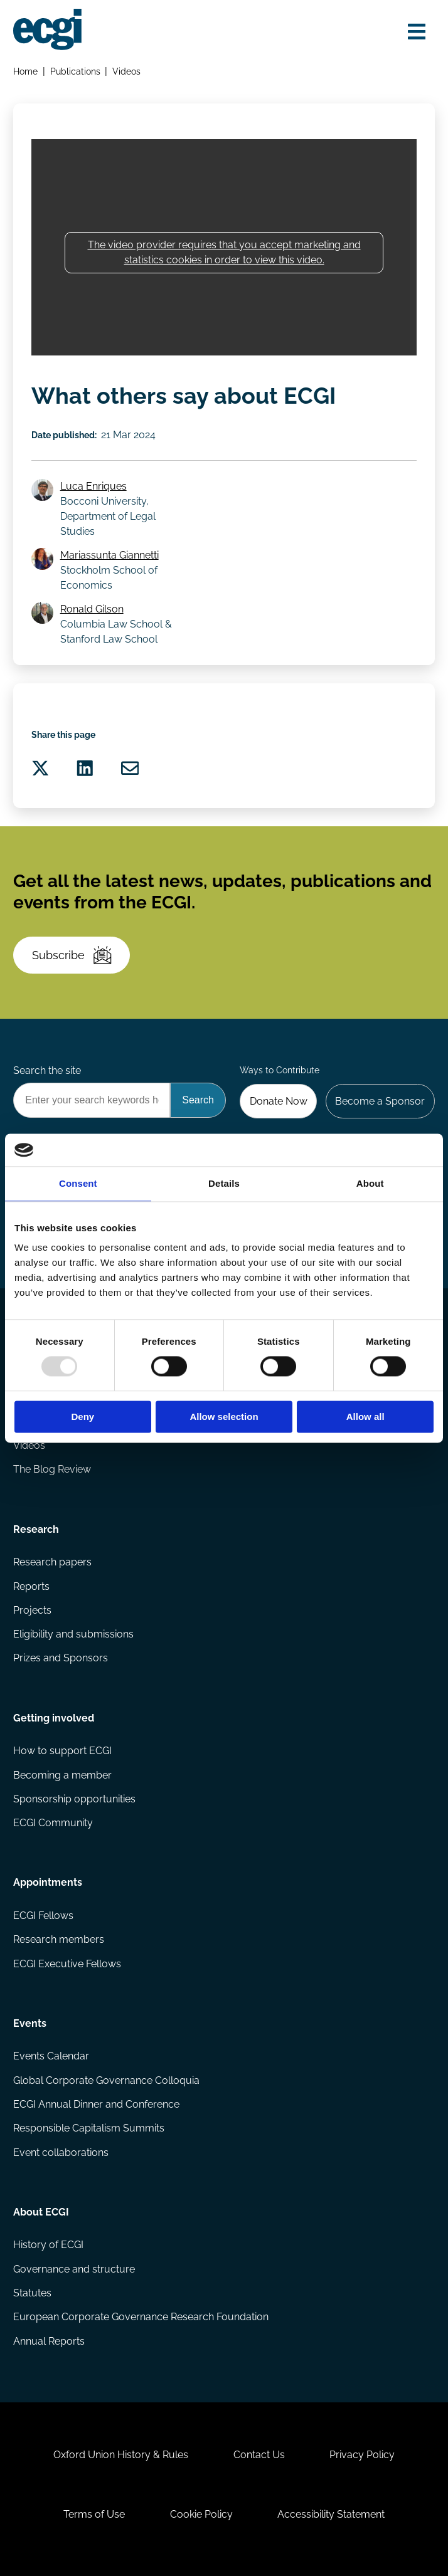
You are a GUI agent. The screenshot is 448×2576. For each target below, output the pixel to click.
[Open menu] (417, 32)
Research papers (52, 1562)
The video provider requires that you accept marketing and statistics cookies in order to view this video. (224, 252)
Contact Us (259, 2455)
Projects (32, 1610)
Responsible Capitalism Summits (88, 2128)
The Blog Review (52, 1469)
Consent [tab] (78, 1183)
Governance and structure (74, 2269)
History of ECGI (48, 2245)
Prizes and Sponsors (60, 1658)
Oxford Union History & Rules (120, 2455)
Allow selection (223, 1416)
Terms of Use (94, 2514)
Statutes (32, 2293)
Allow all (365, 1416)
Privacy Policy (362, 2455)
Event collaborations (61, 2152)
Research (36, 1529)
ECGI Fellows (43, 1915)
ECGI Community (53, 1823)
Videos (126, 71)
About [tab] (370, 1183)
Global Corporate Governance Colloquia (106, 2080)
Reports (31, 1586)
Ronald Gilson (92, 609)
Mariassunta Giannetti (109, 555)
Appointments (47, 1882)
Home (25, 71)
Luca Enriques (93, 486)
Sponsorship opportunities (74, 1799)
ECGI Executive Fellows (67, 1964)
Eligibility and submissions (73, 1634)
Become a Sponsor (380, 1101)
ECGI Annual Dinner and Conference (96, 2104)
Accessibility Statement (331, 2514)
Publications (75, 71)
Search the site (47, 1070)
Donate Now (278, 1101)
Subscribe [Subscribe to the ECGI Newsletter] (72, 955)
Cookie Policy (201, 2514)
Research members (58, 1939)
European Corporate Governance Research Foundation (141, 2317)
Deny (82, 1416)
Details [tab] (224, 1183)
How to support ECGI (62, 1751)
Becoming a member (62, 1775)
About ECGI (41, 2212)
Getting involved (53, 1718)
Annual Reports (49, 2341)
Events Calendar (51, 2056)
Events (29, 2023)
